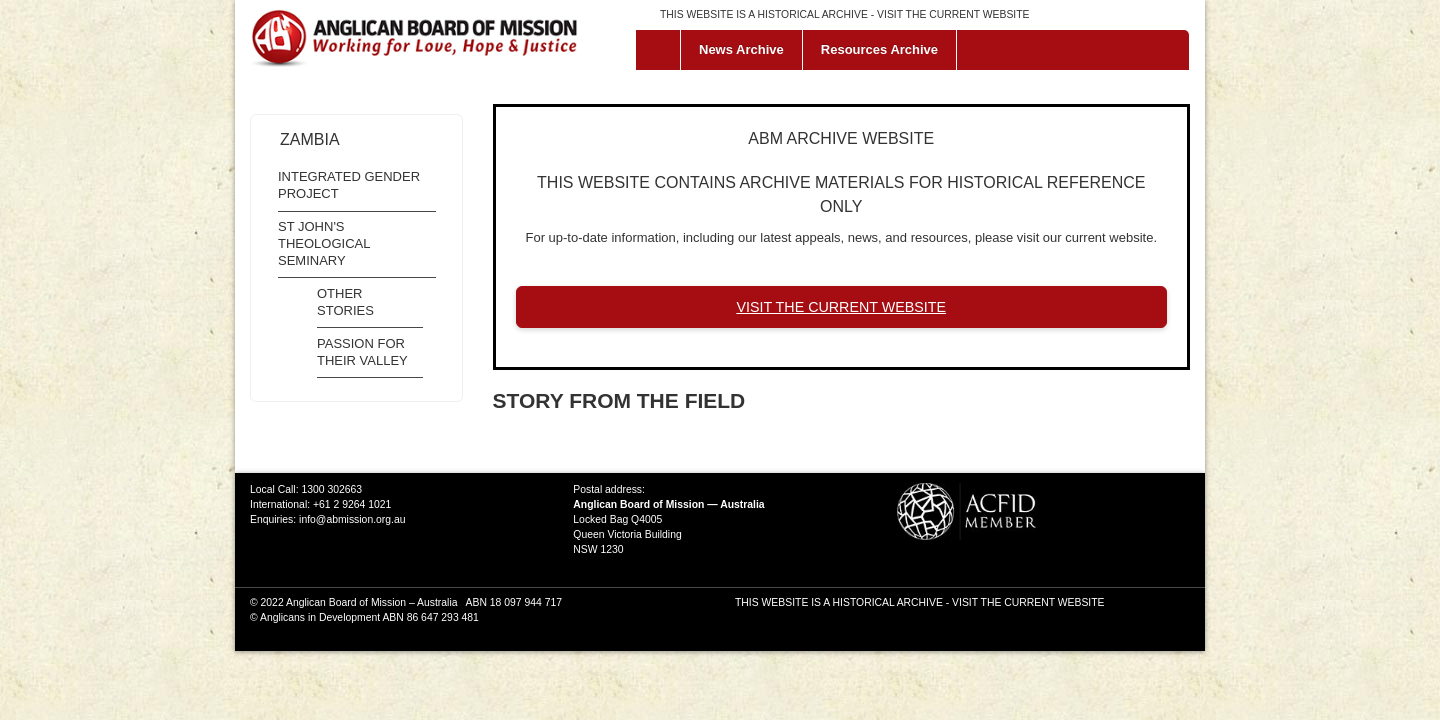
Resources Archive (879, 49)
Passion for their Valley (362, 352)
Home (662, 50)
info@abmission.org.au (352, 519)
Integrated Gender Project (349, 185)
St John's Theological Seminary (324, 243)
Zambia (310, 139)
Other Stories (345, 302)
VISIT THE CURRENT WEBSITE (953, 14)
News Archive (741, 49)
